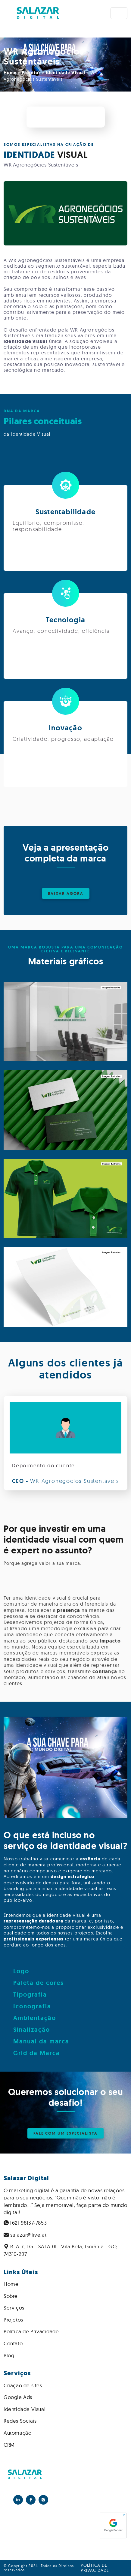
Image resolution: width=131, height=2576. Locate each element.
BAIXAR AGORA (65, 893)
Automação (17, 2433)
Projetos (31, 73)
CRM (9, 2445)
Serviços (14, 2307)
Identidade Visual (65, 73)
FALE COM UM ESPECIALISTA (65, 2133)
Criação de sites (23, 2385)
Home (10, 73)
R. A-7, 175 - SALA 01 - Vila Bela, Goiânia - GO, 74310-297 (61, 2250)
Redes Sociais (20, 2421)
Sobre (11, 2296)
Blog (9, 2355)
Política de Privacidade (31, 2331)
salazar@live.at (25, 2235)
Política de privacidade (95, 2568)
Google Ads (18, 2397)
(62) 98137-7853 (25, 2223)
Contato (13, 2343)
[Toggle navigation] (119, 13)
